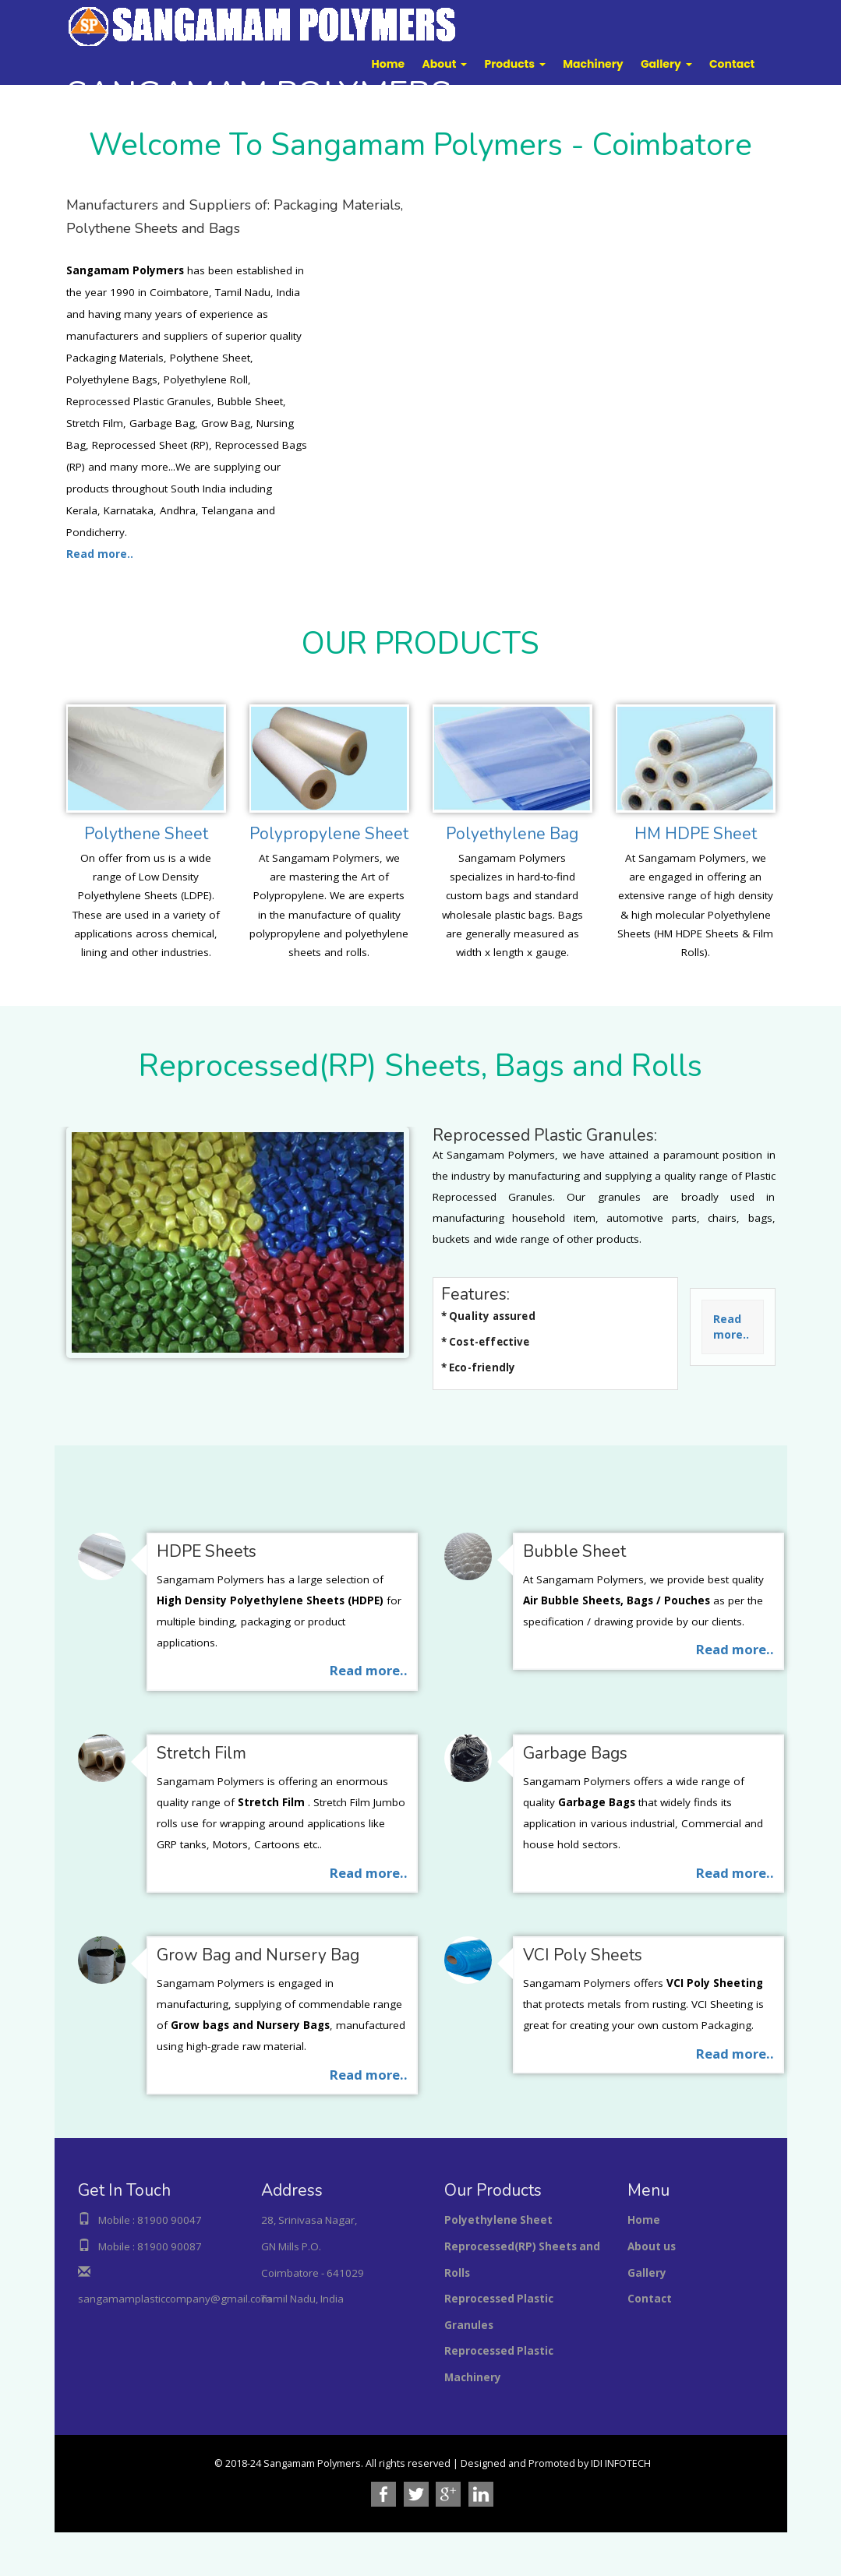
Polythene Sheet (146, 834)
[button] (445, 63)
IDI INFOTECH (621, 2463)
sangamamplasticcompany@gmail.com (174, 2299)
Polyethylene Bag (512, 834)
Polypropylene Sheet (328, 834)
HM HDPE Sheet (695, 834)
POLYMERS (258, 94)
